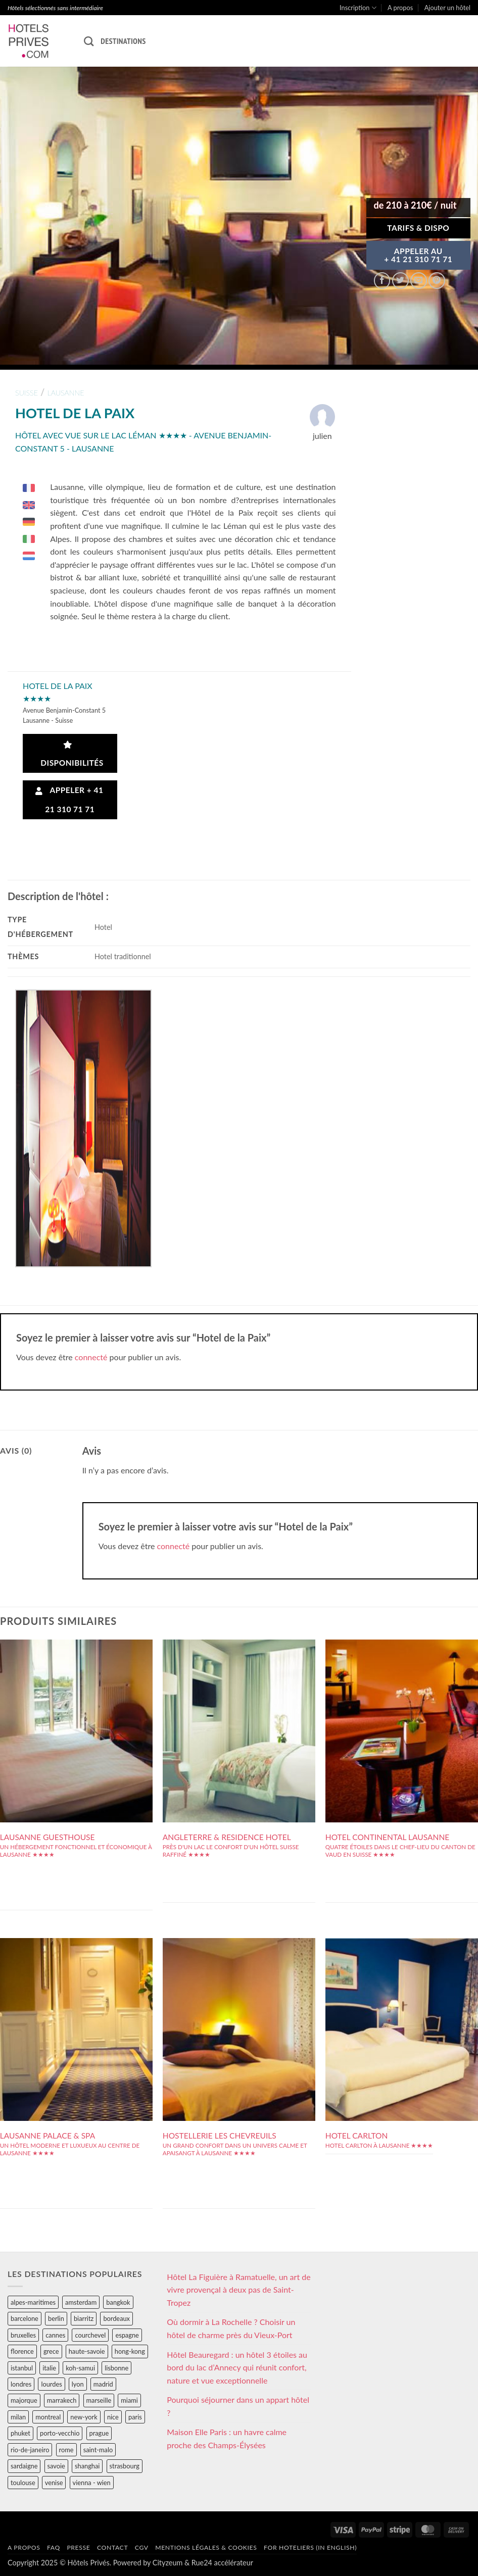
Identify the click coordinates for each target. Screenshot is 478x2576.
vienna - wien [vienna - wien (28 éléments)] (92, 2483)
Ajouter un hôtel (447, 8)
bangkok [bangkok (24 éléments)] (118, 2302)
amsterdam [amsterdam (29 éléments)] (81, 2302)
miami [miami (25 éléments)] (129, 2400)
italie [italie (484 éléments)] (49, 2368)
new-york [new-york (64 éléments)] (83, 2417)
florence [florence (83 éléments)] (22, 2351)
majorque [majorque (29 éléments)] (24, 2400)
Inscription (358, 8)
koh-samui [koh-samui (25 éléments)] (80, 2368)
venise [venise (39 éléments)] (54, 2483)
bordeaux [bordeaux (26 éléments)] (116, 2318)
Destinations (123, 41)
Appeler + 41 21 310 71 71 (69, 799)
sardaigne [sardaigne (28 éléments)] (24, 2466)
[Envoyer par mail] (418, 280)
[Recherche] (88, 41)
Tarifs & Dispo (418, 227)
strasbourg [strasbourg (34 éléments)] (124, 2466)
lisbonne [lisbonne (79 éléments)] (116, 2368)
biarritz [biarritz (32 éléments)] (83, 2318)
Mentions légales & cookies (206, 2547)
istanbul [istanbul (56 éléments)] (22, 2368)
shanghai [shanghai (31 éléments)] (87, 2466)
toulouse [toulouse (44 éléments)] (23, 2483)
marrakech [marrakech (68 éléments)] (62, 2400)
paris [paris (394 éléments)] (135, 2417)
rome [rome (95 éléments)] (66, 2450)
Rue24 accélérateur (222, 2562)
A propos (400, 8)
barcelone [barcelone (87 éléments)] (24, 2318)
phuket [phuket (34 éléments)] (20, 2433)
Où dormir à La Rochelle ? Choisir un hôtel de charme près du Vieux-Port (231, 2328)
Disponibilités (70, 754)
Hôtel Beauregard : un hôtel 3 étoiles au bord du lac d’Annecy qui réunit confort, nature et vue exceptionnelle (237, 2367)
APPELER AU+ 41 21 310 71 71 (418, 255)
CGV (142, 2547)
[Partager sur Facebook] (382, 280)
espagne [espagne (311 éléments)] (126, 2335)
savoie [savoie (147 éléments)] (56, 2466)
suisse (26, 392)
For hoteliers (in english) (310, 2547)
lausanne (65, 392)
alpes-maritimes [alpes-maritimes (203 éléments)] (33, 2302)
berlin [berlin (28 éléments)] (56, 2318)
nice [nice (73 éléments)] (113, 2417)
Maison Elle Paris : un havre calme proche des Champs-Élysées (226, 2438)
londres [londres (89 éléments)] (21, 2384)
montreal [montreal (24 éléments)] (48, 2417)
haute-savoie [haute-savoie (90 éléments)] (87, 2351)
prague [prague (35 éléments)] (99, 2433)
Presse (78, 2547)
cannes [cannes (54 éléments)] (55, 2335)
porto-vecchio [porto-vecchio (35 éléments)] (59, 2433)
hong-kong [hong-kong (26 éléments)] (130, 2351)
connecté (91, 1357)
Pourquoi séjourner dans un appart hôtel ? (238, 2406)
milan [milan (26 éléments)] (18, 2417)
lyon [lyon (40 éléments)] (78, 2384)
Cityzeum (167, 2562)
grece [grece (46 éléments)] (51, 2351)
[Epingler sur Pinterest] (436, 280)
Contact (112, 2547)
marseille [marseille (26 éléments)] (99, 2400)
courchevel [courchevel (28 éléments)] (90, 2335)
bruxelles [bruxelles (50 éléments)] (23, 2335)
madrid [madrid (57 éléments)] (103, 2384)
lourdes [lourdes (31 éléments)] (51, 2384)
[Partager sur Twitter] (400, 280)
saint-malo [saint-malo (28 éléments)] (98, 2450)
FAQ (53, 2547)
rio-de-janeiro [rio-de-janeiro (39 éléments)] (30, 2450)
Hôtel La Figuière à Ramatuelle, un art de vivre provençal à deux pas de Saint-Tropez (238, 2289)
